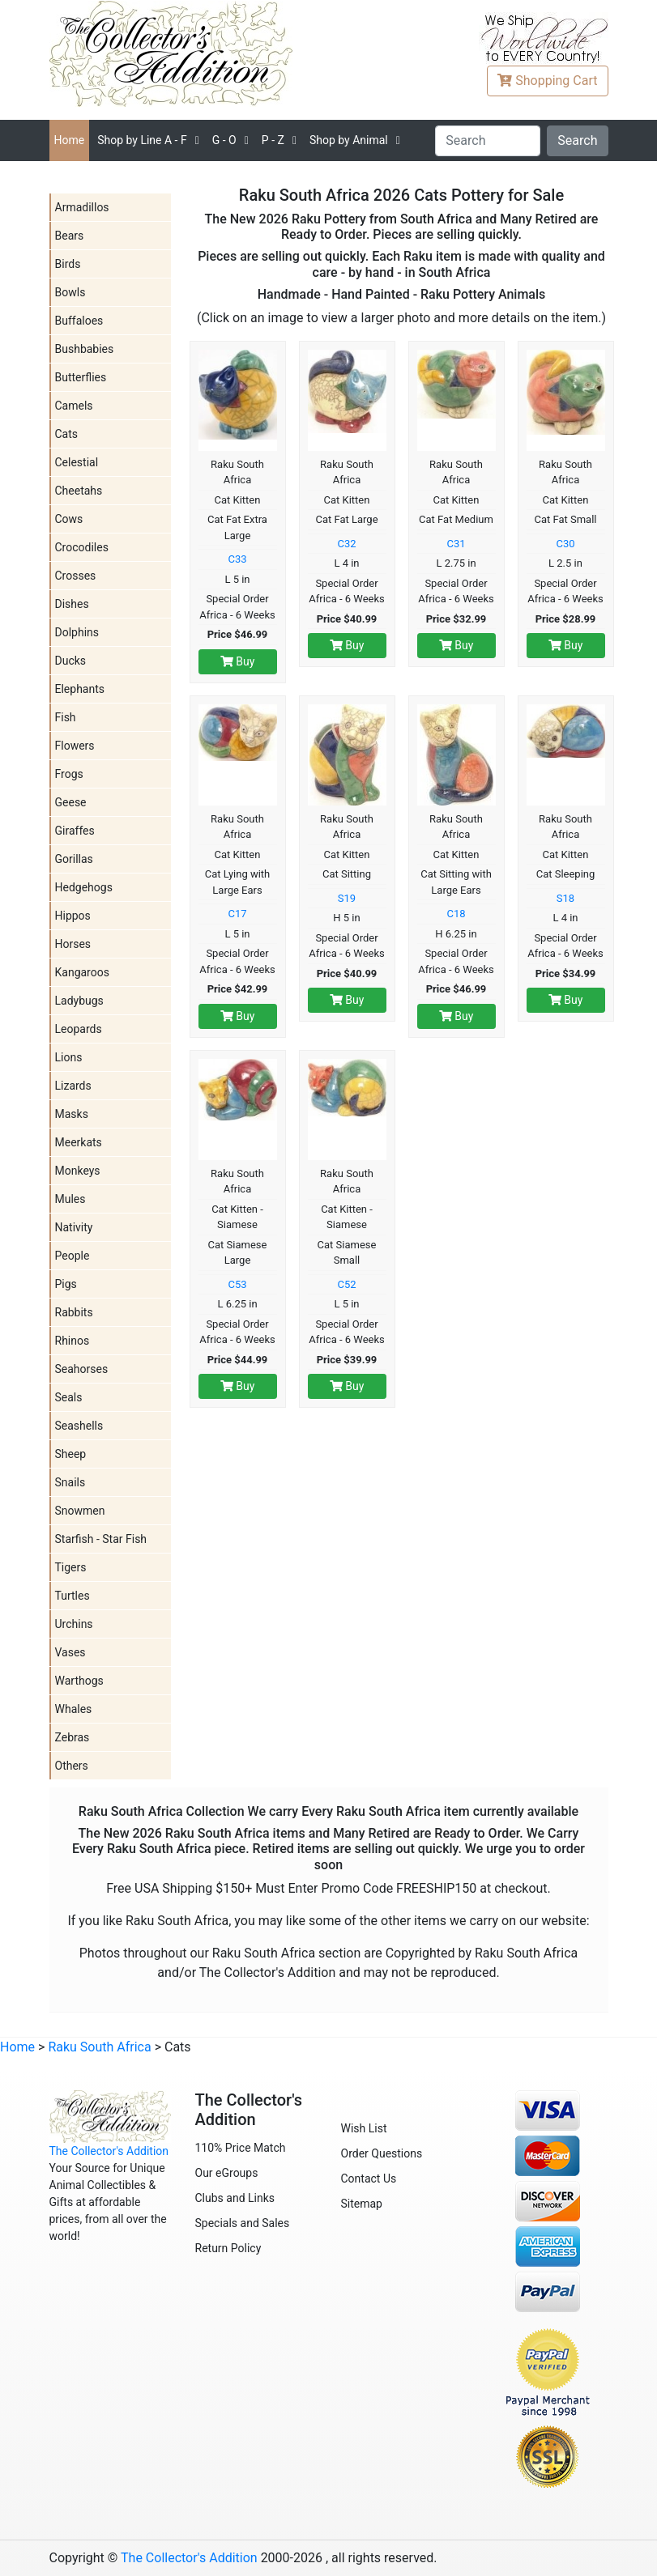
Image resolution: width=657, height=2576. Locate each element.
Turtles (72, 1595)
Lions (69, 1057)
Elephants (80, 688)
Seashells (79, 1425)
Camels (74, 405)
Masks (71, 1113)
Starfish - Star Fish (101, 1538)
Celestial (77, 462)
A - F (142, 140)
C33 (237, 559)
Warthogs (79, 1680)
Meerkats (78, 1142)
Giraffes (75, 830)
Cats (67, 433)
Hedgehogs (84, 887)
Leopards (78, 1028)
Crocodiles (82, 547)
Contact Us (369, 2178)
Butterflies (81, 377)
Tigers (71, 1567)
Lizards (73, 1085)
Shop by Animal (348, 140)
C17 (237, 914)
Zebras (72, 1737)
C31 (455, 544)
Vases (70, 1652)
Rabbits (74, 1312)
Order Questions (382, 2153)
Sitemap (361, 2203)
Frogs (69, 773)
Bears (69, 235)
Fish (65, 717)
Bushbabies (84, 348)
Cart (547, 80)
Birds (68, 263)
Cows (69, 518)
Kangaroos (82, 972)
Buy (237, 661)
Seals (69, 1397)
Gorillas (74, 858)
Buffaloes (79, 320)
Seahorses (82, 1368)
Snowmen (80, 1510)
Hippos (73, 915)
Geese (71, 802)
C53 (237, 1284)
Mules (70, 1198)
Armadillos (82, 207)
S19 (347, 898)
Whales (73, 1708)
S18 (565, 898)
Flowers (75, 745)
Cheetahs (79, 490)
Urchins (74, 1623)
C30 (565, 544)
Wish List (364, 2128)
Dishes (72, 603)
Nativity (74, 1227)
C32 (346, 544)
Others (71, 1765)
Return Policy (228, 2248)
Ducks (71, 660)
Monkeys (77, 1170)
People (72, 1255)
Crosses (75, 575)
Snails (70, 1482)
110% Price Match (240, 2147)
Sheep (71, 1453)
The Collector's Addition (109, 2151)
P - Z (273, 140)
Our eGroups (226, 2172)
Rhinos (72, 1340)
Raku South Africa (99, 2047)
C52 (346, 1284)
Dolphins (77, 632)
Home (69, 140)
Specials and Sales (242, 2223)
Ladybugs (79, 1000)
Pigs (66, 1283)
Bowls (70, 292)
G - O (224, 140)
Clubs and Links (235, 2197)
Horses (73, 943)
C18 (455, 914)
